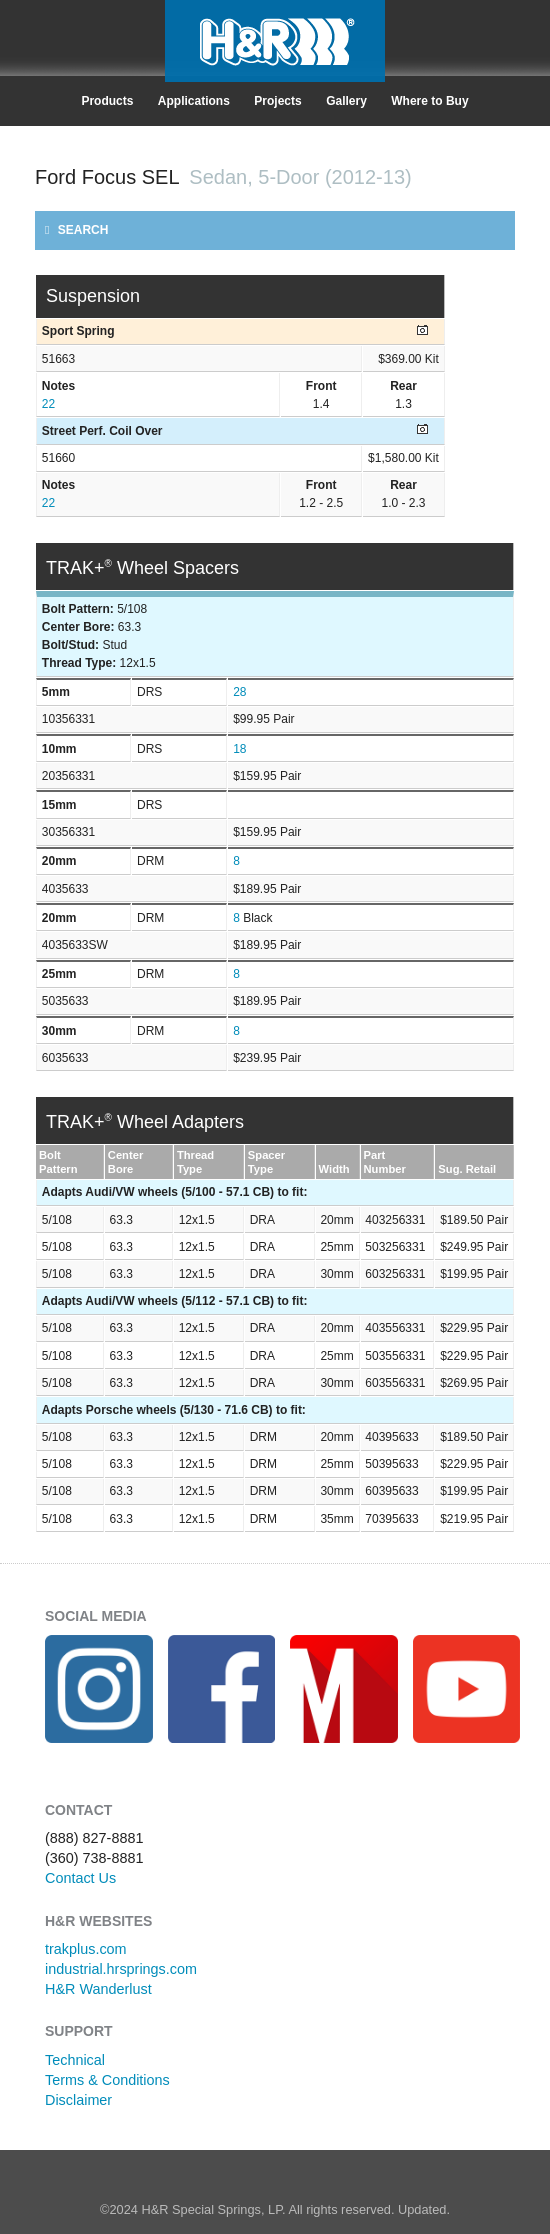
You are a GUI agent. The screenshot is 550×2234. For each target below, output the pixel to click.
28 (239, 692)
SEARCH (76, 230)
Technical (75, 2060)
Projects (277, 101)
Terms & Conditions (107, 2080)
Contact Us (80, 1878)
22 (48, 404)
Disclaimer (78, 2100)
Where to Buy (429, 101)
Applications (194, 101)
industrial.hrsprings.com (121, 1969)
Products (107, 101)
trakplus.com (86, 1949)
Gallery (346, 101)
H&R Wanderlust (98, 1989)
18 (239, 749)
